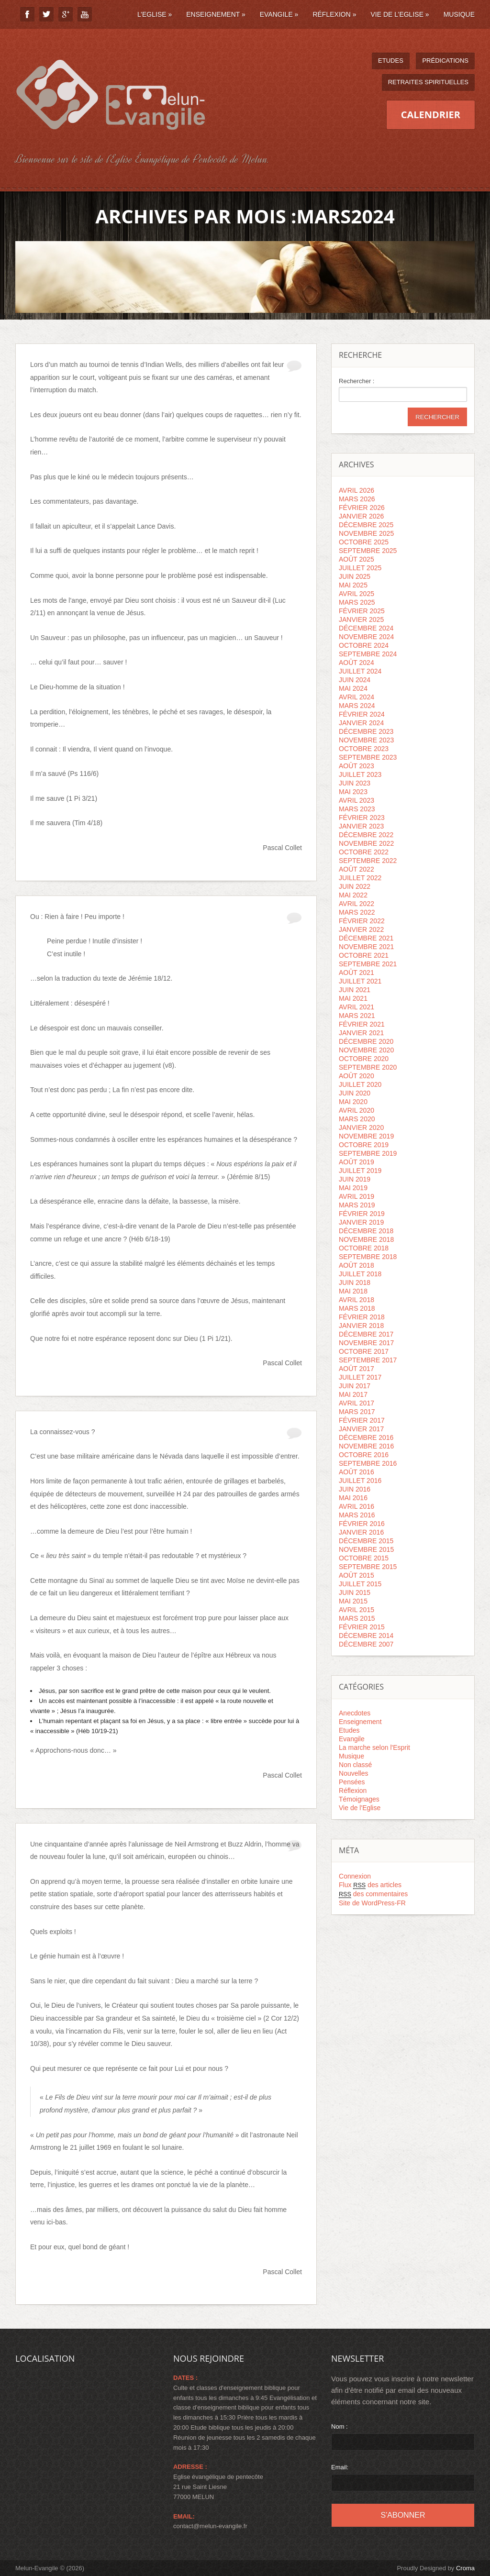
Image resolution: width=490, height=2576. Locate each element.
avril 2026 (356, 490)
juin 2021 (354, 990)
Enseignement (215, 14)
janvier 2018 (361, 1325)
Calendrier (430, 114)
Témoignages (359, 1799)
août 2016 (356, 1472)
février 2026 (362, 507)
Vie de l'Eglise (359, 1808)
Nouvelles (353, 1773)
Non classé (355, 1765)
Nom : (339, 2426)
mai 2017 (353, 1394)
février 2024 (362, 714)
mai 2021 (353, 998)
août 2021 (356, 972)
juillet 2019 (360, 1170)
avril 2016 (356, 1506)
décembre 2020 (366, 1041)
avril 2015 (356, 1610)
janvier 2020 (361, 1127)
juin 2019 (354, 1179)
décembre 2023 (366, 731)
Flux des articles (370, 1885)
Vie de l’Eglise (399, 14)
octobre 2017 (364, 1351)
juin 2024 (354, 680)
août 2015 (356, 1575)
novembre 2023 (366, 740)
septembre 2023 (368, 757)
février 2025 (362, 611)
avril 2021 (356, 1007)
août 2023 (356, 766)
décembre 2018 (366, 1231)
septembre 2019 (368, 1153)
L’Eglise (154, 14)
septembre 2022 (368, 860)
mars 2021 (357, 1015)
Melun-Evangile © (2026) (49, 2568)
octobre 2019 (364, 1145)
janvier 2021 (361, 1033)
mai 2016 (353, 1498)
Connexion (355, 1876)
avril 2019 (356, 1196)
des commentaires (373, 1894)
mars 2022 (357, 912)
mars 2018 (357, 1308)
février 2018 (362, 1317)
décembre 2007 (366, 1644)
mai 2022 (353, 895)
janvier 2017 (361, 1429)
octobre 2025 (364, 542)
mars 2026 (357, 499)
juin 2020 (354, 1093)
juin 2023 (354, 783)
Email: (339, 2467)
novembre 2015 (366, 1549)
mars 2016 (357, 1515)
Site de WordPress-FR (372, 1903)
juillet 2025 (360, 568)
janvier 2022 (361, 929)
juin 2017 (354, 1386)
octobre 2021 (364, 955)
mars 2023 (357, 809)
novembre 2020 (366, 1050)
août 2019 (356, 1162)
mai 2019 (353, 1188)
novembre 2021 (366, 947)
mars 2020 (357, 1119)
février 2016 (362, 1523)
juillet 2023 (360, 774)
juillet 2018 (360, 1274)
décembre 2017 (366, 1334)
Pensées (352, 1782)
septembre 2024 (368, 654)
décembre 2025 (366, 525)
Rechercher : (356, 381)
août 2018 (356, 1265)
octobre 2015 (364, 1558)
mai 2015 (353, 1601)
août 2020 (356, 1076)
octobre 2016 (364, 1455)
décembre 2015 (366, 1541)
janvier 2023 (361, 826)
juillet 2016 (360, 1480)
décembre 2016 (366, 1437)
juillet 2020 (360, 1084)
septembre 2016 (368, 1463)
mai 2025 (353, 585)
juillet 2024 (360, 671)
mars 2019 (357, 1205)
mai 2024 (353, 688)
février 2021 (362, 1024)
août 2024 (356, 662)
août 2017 (356, 1368)
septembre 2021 (368, 964)
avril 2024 (356, 697)
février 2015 (362, 1627)
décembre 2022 (366, 835)
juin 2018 (354, 1282)
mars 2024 (357, 705)
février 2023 (362, 817)
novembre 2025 (366, 533)
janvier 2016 (361, 1532)
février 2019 (362, 1213)
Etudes (390, 60)
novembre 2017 (366, 1343)
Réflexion (334, 14)
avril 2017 (356, 1403)
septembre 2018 (368, 1256)
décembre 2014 (366, 1635)
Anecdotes (354, 1713)
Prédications (445, 60)
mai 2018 (353, 1291)
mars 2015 (357, 1618)
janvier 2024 (361, 723)
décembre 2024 (366, 628)
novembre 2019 (366, 1136)
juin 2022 (354, 886)
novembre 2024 (366, 637)
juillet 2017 (360, 1377)
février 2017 (362, 1420)
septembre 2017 (368, 1360)
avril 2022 (356, 903)
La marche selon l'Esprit (374, 1747)
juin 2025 (354, 576)
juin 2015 (354, 1592)
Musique (459, 14)
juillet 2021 (360, 981)
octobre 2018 (364, 1248)
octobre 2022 (364, 852)
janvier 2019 (361, 1222)
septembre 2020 (368, 1067)
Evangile (279, 14)
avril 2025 (356, 593)
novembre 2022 (366, 843)
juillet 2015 (360, 1584)
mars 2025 (357, 602)
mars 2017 (357, 1411)
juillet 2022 (360, 878)
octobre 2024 (364, 645)
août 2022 (356, 869)
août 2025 (356, 559)
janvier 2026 (361, 516)
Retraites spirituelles (428, 82)
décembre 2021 (366, 938)
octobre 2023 (364, 748)
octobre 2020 (364, 1058)
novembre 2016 (366, 1446)
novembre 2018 (366, 1239)
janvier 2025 (361, 619)
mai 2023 (353, 792)
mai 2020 (353, 1102)
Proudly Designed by (436, 2568)
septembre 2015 (368, 1566)
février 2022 (362, 921)
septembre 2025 (368, 550)
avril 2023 (356, 800)
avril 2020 (356, 1110)
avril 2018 (356, 1300)
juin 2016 (354, 1489)
